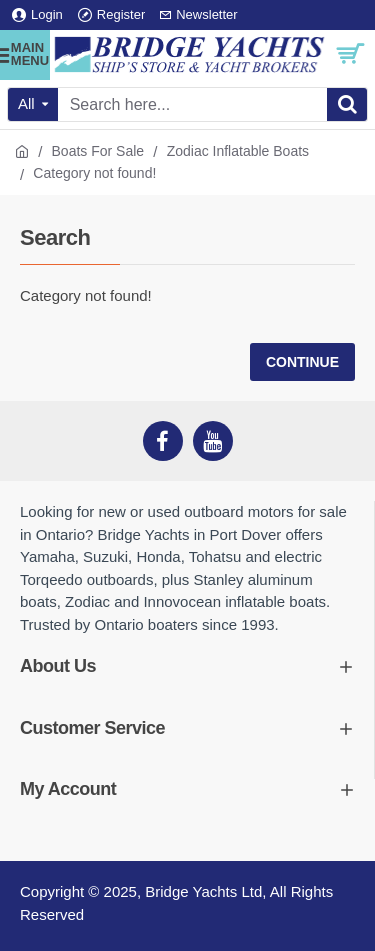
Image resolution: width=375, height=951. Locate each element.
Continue (302, 362)
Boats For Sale (98, 151)
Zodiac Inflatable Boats (238, 151)
